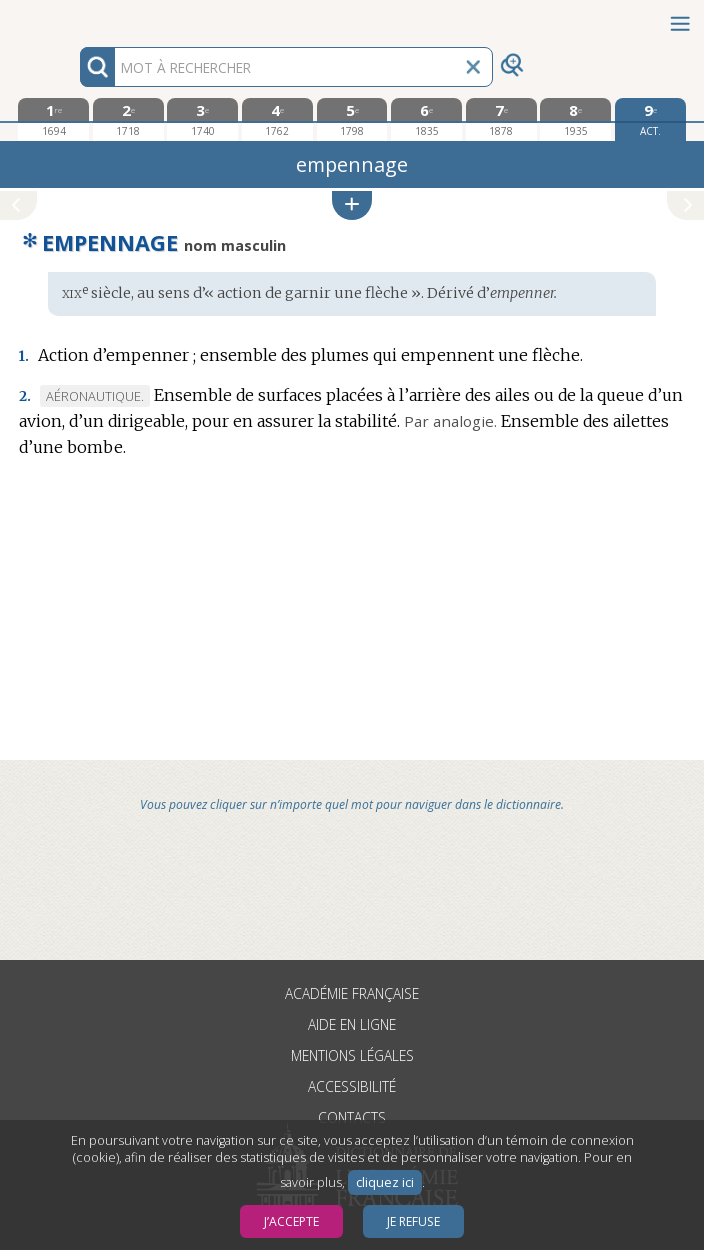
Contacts (352, 1117)
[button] (352, 205)
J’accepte (291, 1221)
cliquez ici (385, 1182)
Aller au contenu (78, 17)
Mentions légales (352, 1055)
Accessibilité (352, 1086)
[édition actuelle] (650, 119)
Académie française (352, 993)
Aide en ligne (352, 1024)
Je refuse (413, 1221)
